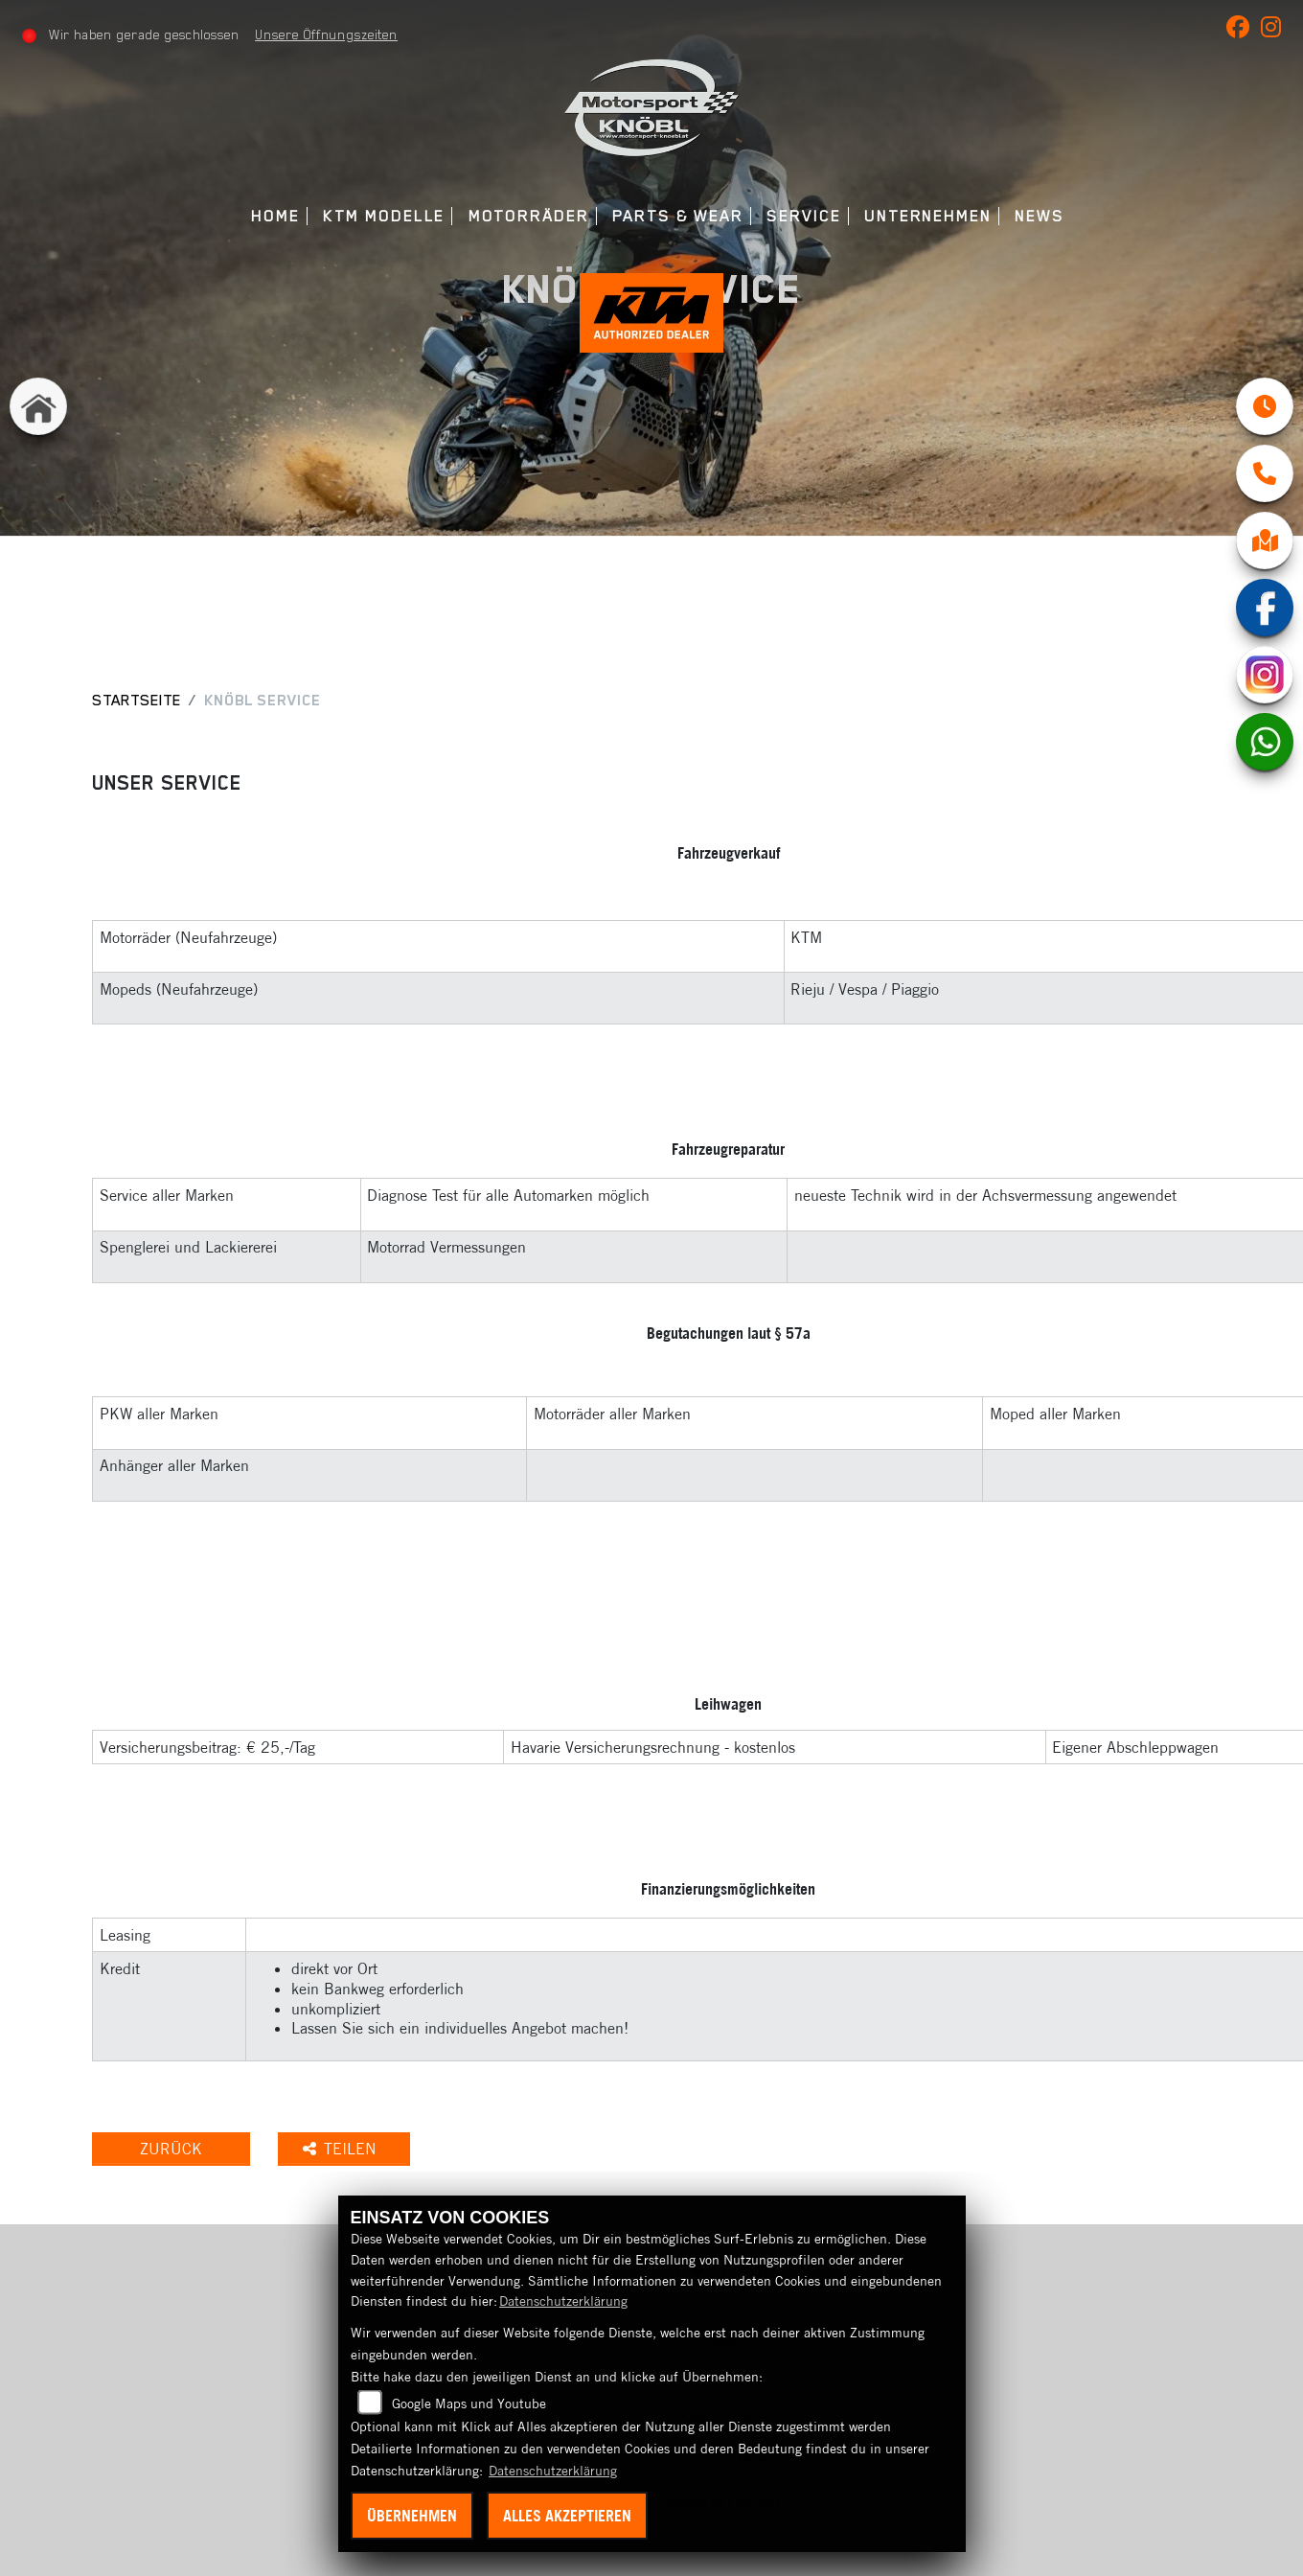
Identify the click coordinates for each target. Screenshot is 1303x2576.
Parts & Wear (677, 216)
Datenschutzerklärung (563, 2301)
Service (803, 216)
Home (275, 216)
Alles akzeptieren (567, 2515)
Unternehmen (928, 216)
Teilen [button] (342, 2148)
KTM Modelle (384, 216)
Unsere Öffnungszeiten (326, 34)
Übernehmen (412, 2515)
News (1039, 216)
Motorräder (529, 216)
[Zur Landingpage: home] (38, 406)
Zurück (171, 2148)
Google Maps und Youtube (469, 2403)
